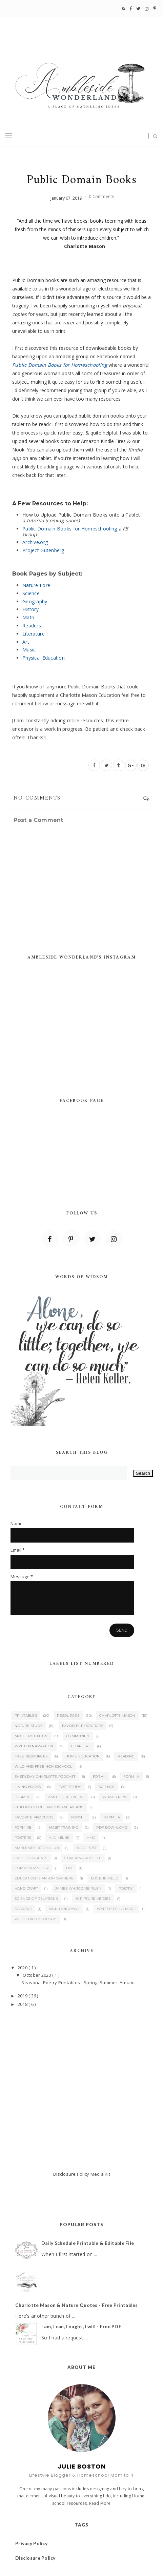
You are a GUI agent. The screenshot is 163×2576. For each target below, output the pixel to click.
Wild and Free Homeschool (43, 1766)
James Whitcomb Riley (78, 1888)
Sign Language (64, 1909)
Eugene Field (105, 1878)
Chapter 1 (81, 1746)
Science (107, 1787)
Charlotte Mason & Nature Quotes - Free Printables (76, 2305)
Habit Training (63, 1827)
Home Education (82, 1756)
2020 (23, 1968)
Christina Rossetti (82, 1858)
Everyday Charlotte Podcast (45, 1776)
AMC (91, 1837)
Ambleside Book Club (37, 1848)
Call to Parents (31, 1858)
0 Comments (101, 196)
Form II (78, 1817)
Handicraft (26, 1888)
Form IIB (23, 1827)
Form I (99, 1776)
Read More (100, 2503)
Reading (126, 1756)
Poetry (126, 1888)
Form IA (131, 1776)
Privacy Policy (31, 2543)
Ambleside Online (66, 1797)
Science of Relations (36, 1898)
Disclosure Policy (71, 2174)
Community (77, 1736)
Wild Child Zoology (35, 1919)
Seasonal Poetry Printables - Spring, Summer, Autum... (79, 1982)
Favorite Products (34, 1817)
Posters (23, 1837)
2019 (23, 1996)
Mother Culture (31, 1736)
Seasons (23, 1909)
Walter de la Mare (116, 1909)
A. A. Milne (59, 1837)
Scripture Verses (93, 1898)
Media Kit (100, 2174)
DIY (69, 1868)
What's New (115, 1797)
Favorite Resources (82, 1726)
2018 (23, 2004)
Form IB (22, 1797)
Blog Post (86, 1848)
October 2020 (37, 1975)
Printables (26, 1715)
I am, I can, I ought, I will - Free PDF (81, 2326)
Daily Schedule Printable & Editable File (87, 2243)
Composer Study (32, 1868)
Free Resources (31, 1756)
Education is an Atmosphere (44, 1878)
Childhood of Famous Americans (49, 1807)
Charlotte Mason (117, 1715)
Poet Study (70, 1787)
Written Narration (34, 1746)
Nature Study (29, 1726)
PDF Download (111, 1827)
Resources (68, 1715)
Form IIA (111, 1817)
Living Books (28, 1787)
